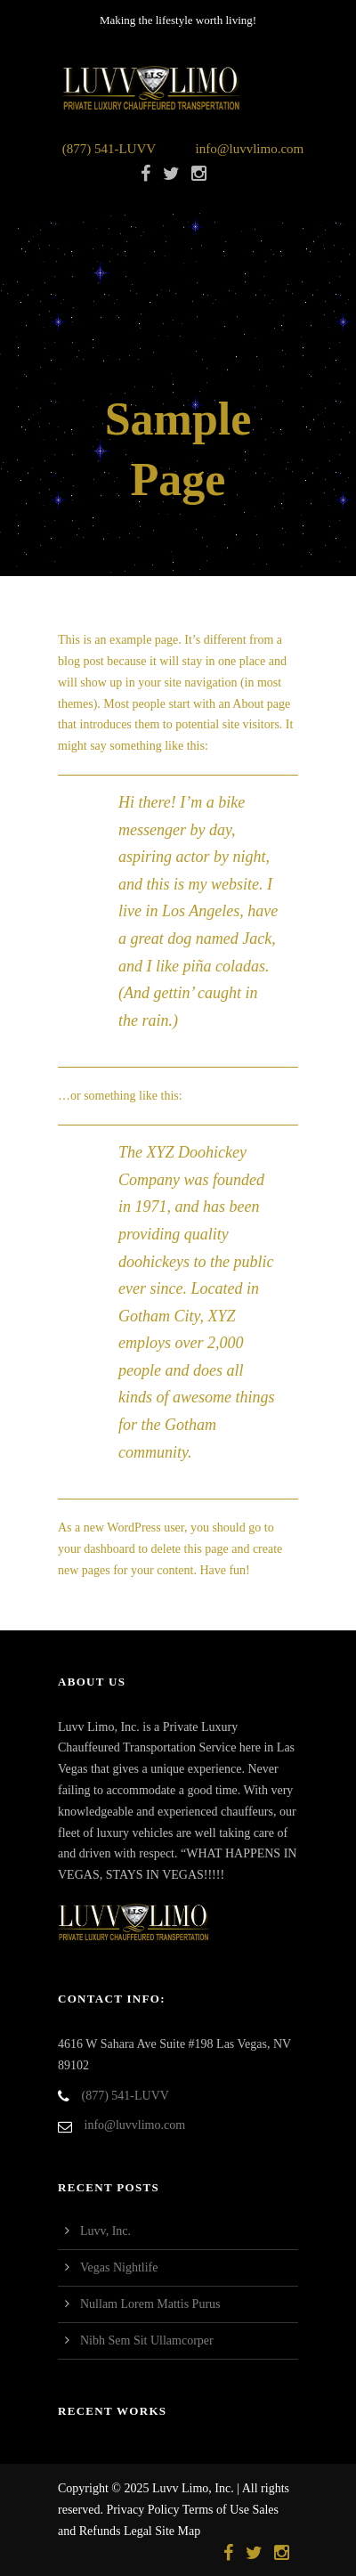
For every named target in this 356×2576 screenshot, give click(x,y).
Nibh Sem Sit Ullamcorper (147, 2340)
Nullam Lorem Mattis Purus (150, 2304)
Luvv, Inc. (105, 2231)
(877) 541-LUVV (109, 149)
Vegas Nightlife (119, 2267)
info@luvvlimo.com (250, 149)
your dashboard (96, 1549)
